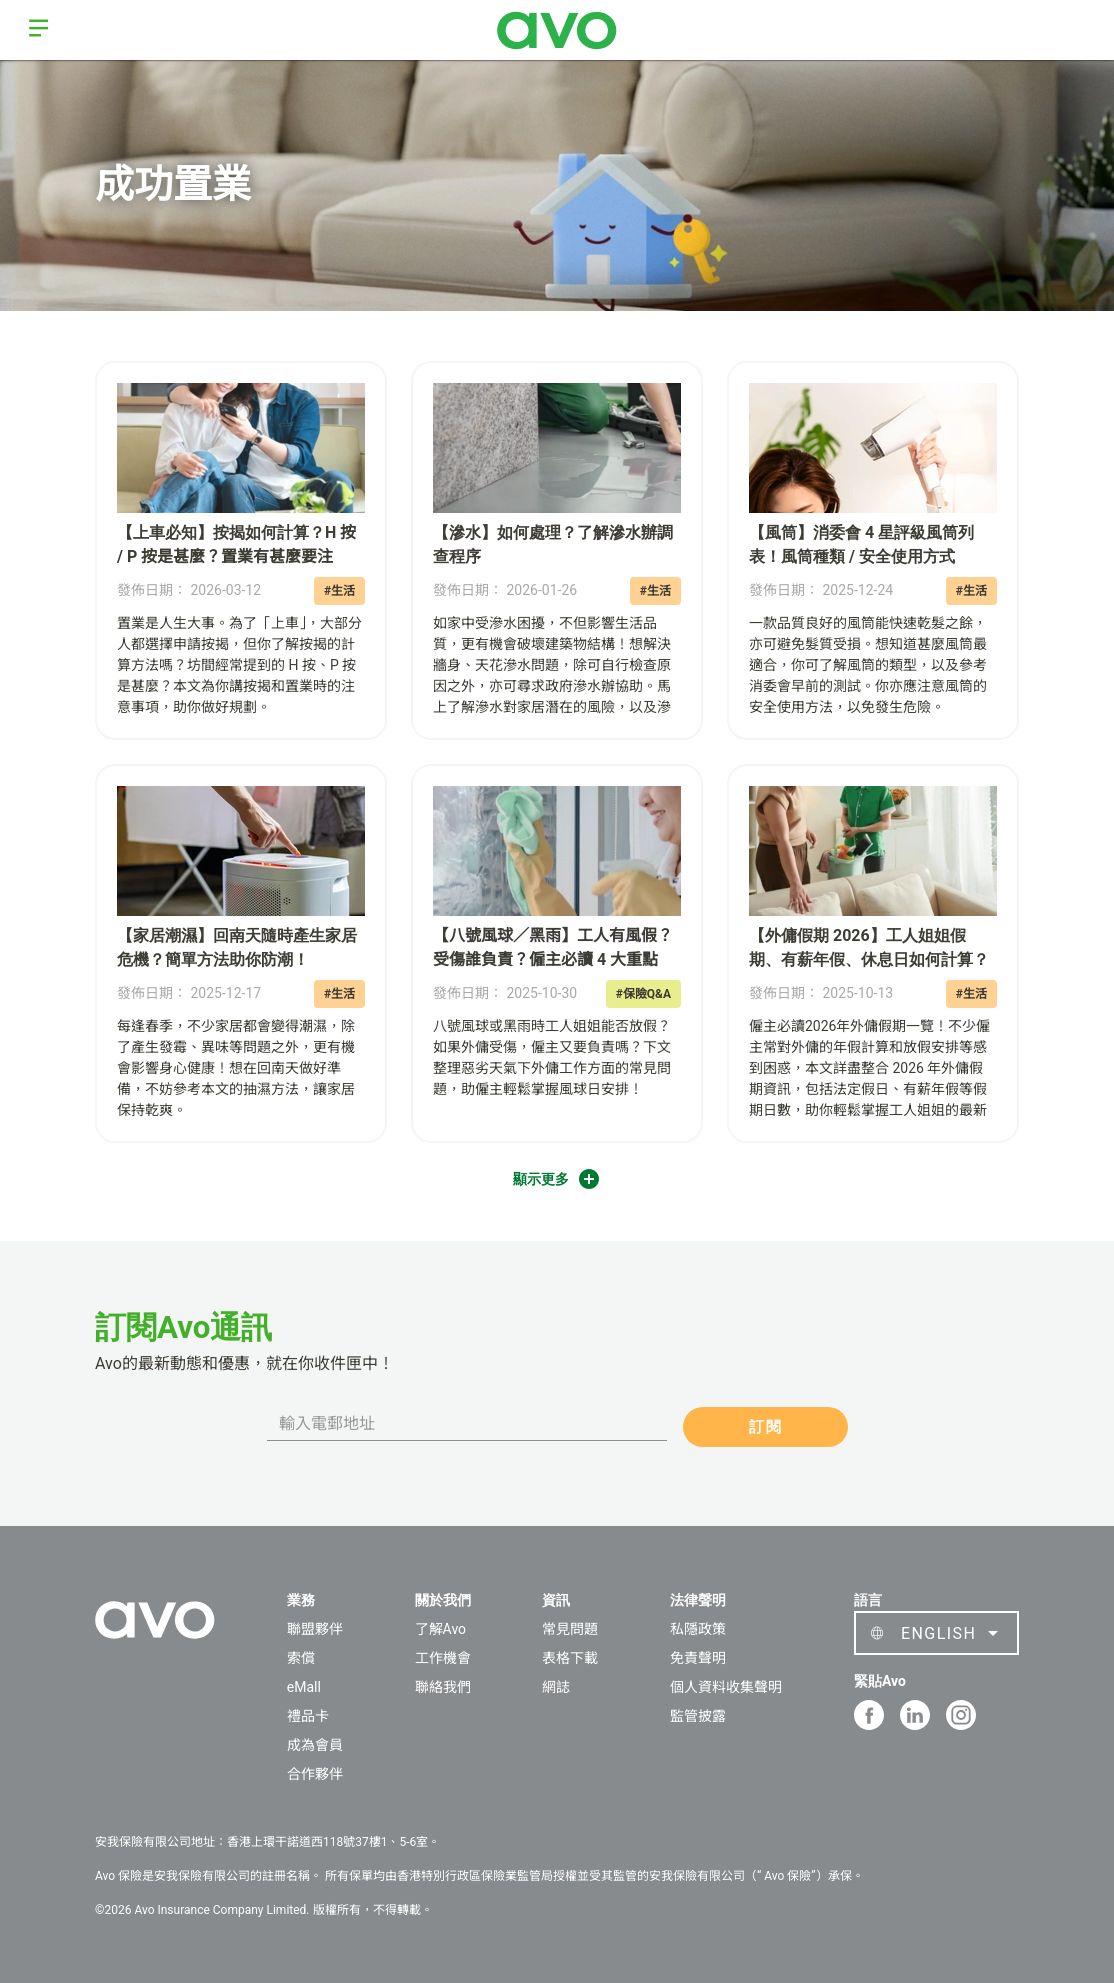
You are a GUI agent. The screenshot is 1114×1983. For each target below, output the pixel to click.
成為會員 (315, 1745)
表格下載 (570, 1658)
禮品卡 (308, 1716)
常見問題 (570, 1629)
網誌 (556, 1687)
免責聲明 (698, 1658)
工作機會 (443, 1658)
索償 (301, 1658)
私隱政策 (698, 1629)
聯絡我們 (443, 1687)
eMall (304, 1687)
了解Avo (440, 1629)
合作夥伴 (315, 1774)
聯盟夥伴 (315, 1629)
